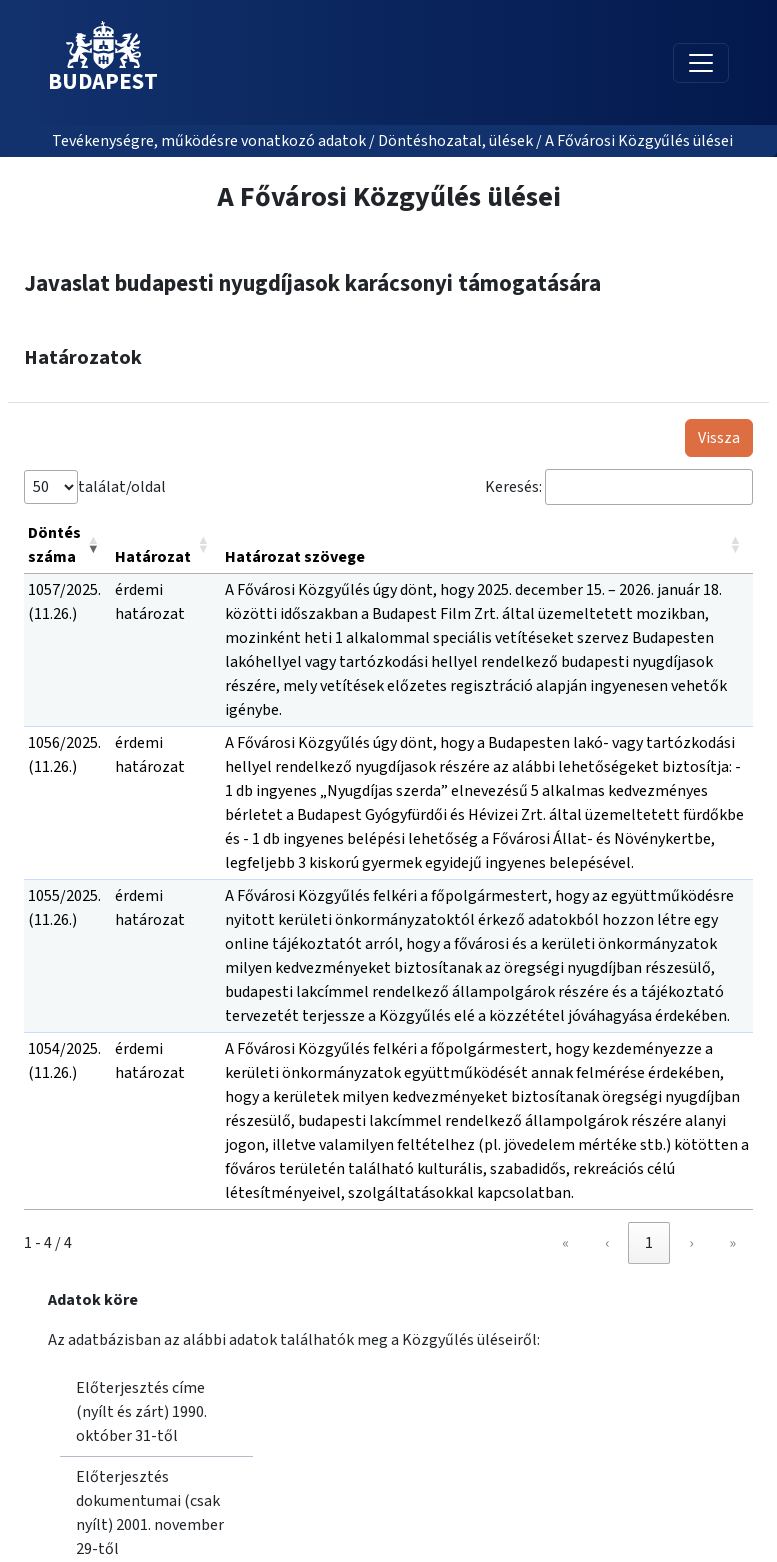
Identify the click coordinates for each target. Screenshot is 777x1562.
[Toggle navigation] (701, 63)
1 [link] (649, 1243)
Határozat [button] (153, 557)
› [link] (691, 1243)
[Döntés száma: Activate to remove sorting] (67, 545)
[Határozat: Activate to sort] (166, 545)
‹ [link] (607, 1243)
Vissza (719, 438)
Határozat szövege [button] (295, 557)
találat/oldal (122, 487)
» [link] (732, 1243)
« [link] (565, 1243)
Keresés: (513, 487)
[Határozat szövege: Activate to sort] (487, 545)
